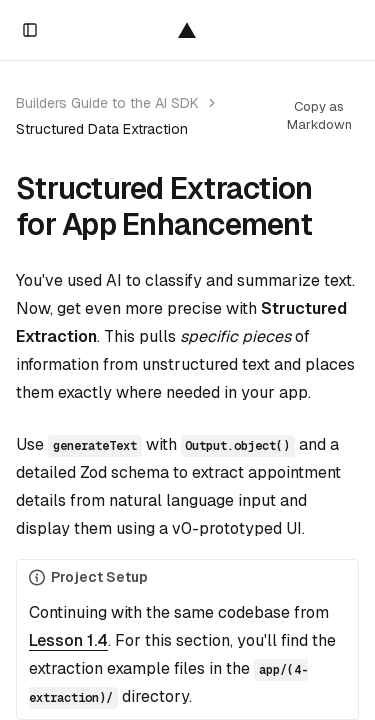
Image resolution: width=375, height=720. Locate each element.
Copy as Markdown (319, 115)
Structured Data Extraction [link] (102, 129)
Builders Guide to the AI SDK (107, 103)
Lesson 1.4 (68, 640)
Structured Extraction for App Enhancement (164, 207)
